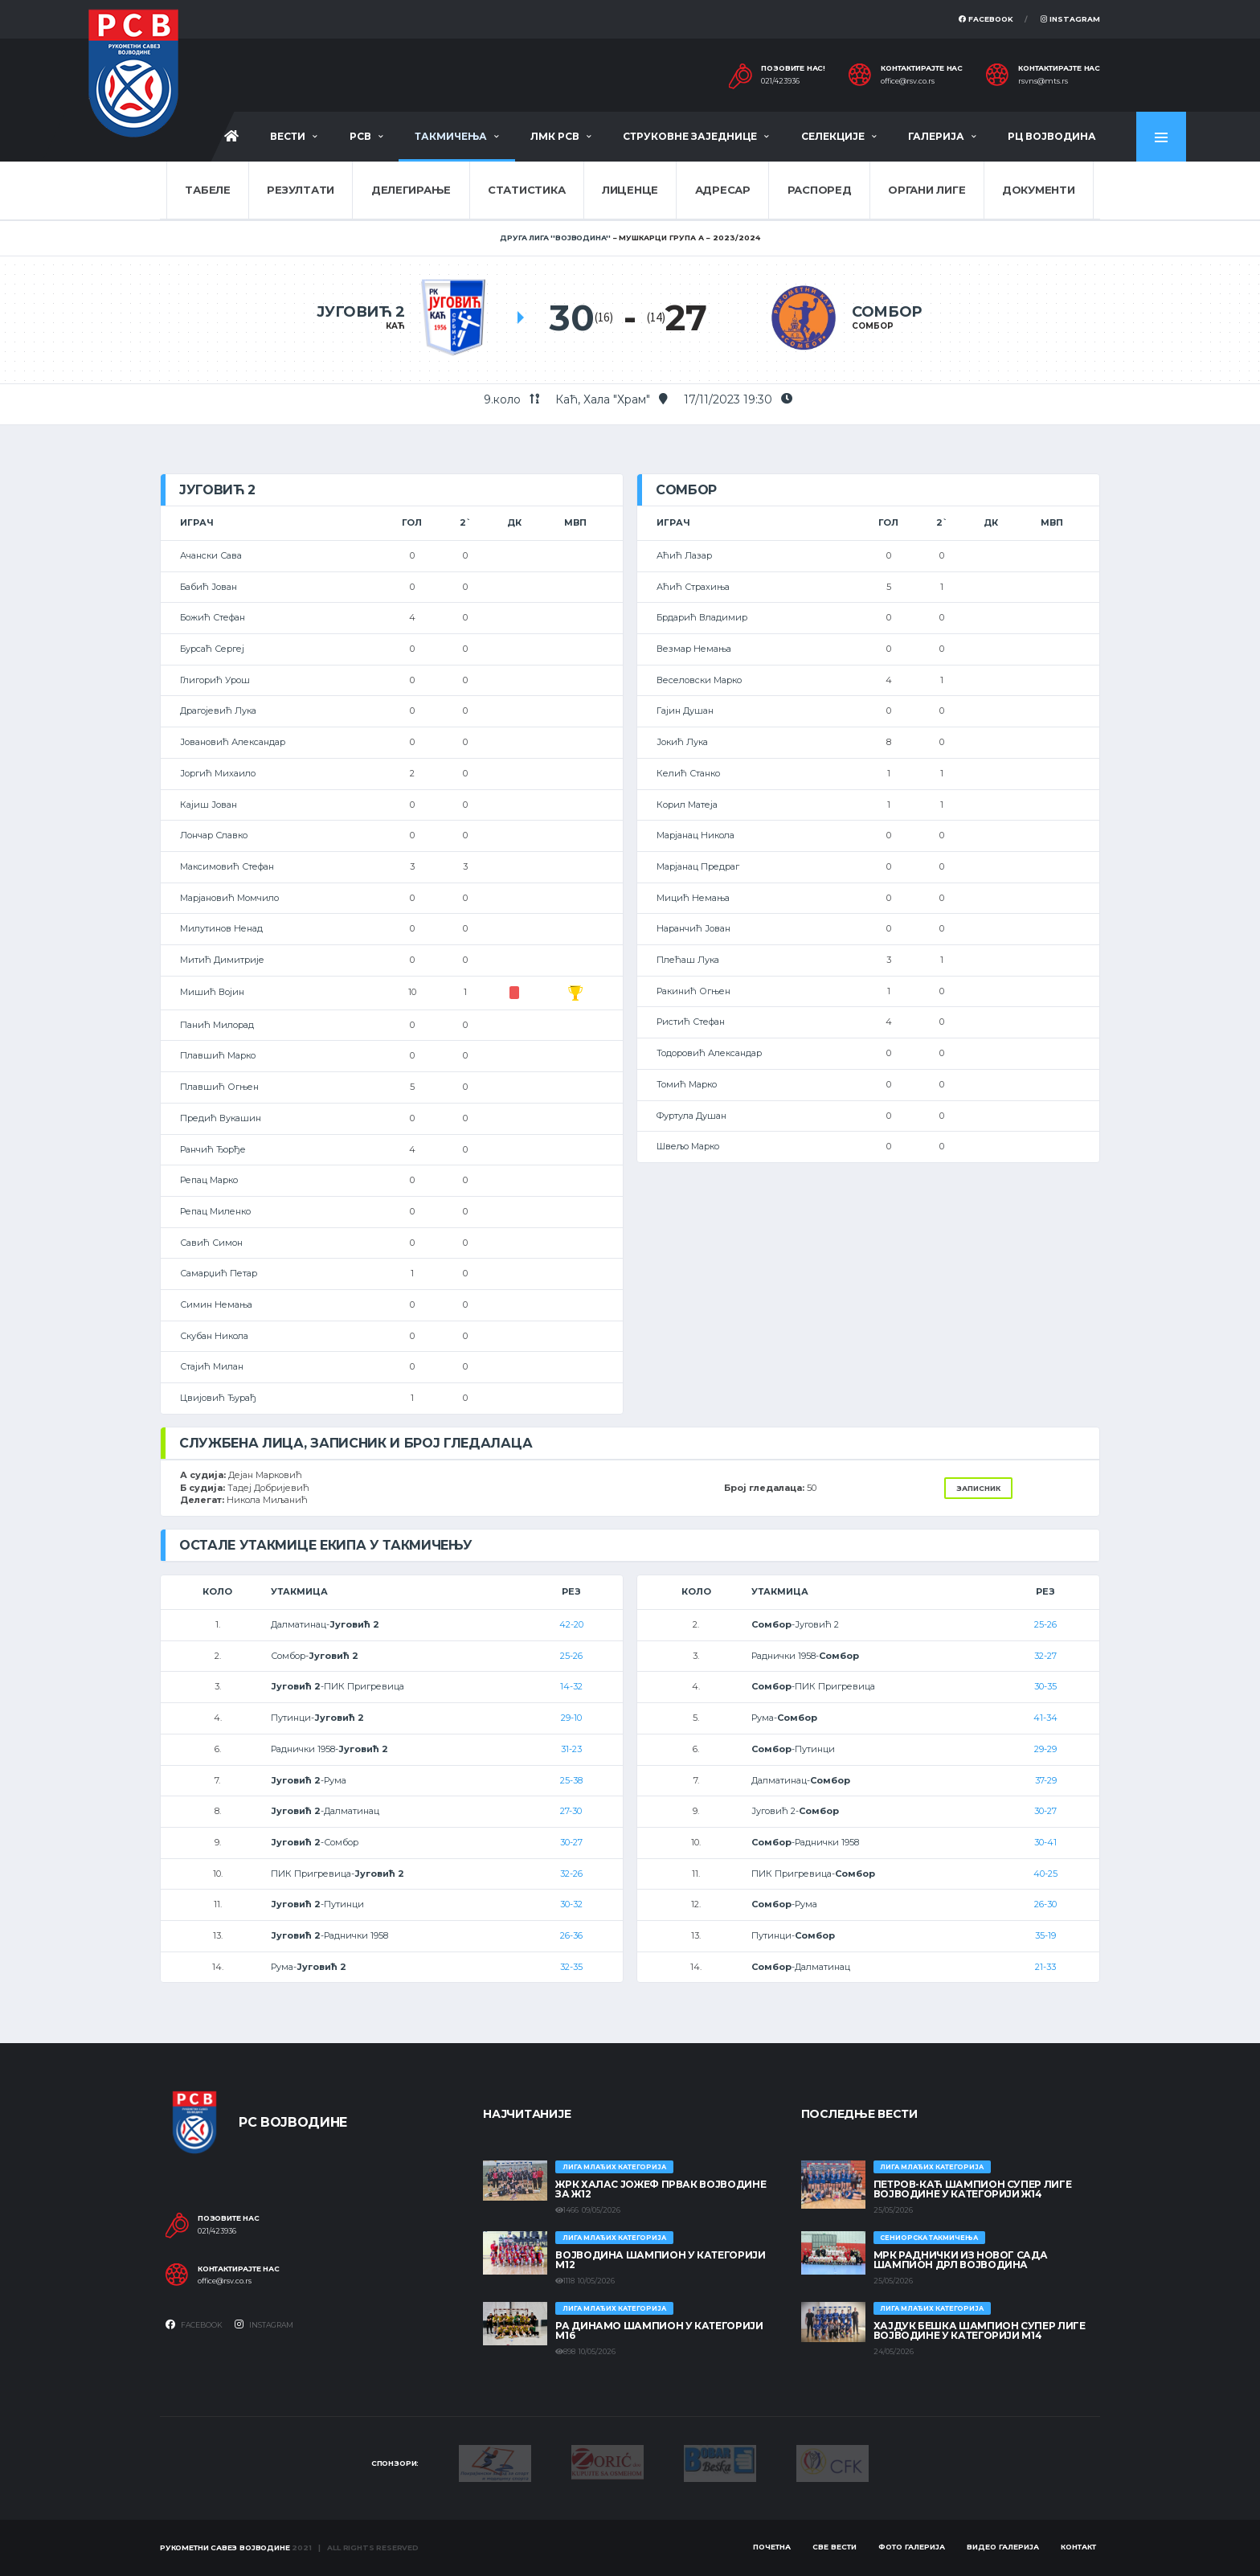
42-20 (571, 1624)
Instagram (1070, 18)
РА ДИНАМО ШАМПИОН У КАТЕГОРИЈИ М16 (659, 2330)
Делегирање (411, 189)
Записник (978, 1488)
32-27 (1045, 1655)
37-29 (1046, 1780)
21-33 (1045, 1966)
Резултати (300, 189)
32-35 (571, 1966)
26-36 (571, 1935)
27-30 (571, 1810)
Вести (287, 136)
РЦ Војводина (1052, 136)
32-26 (571, 1873)
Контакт (1078, 2546)
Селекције (833, 136)
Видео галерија (1003, 2546)
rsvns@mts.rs (1043, 81)
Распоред (820, 189)
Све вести (834, 2546)
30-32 (571, 1904)
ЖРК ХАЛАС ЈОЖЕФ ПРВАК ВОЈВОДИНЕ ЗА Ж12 (660, 2189)
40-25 (1045, 1873)
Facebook (986, 18)
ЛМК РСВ (554, 136)
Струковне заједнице (690, 136)
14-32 (571, 1686)
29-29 (1045, 1749)
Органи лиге (926, 189)
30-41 (1045, 1842)
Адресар (723, 189)
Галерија (936, 136)
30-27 (571, 1842)
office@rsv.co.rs (908, 81)
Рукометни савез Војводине (225, 2547)
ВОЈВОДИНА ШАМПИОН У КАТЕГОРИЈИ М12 (660, 2260)
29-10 (571, 1717)
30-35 (1045, 1686)
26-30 (1045, 1904)
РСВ (360, 136)
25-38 (571, 1780)
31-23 (571, 1749)
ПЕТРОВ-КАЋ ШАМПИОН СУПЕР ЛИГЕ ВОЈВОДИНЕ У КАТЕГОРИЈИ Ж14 (972, 2189)
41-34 (1045, 1717)
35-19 (1045, 1935)
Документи (1038, 189)
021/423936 (780, 81)
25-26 (571, 1655)
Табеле (207, 189)
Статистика (526, 189)
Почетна (772, 2546)
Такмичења (451, 136)
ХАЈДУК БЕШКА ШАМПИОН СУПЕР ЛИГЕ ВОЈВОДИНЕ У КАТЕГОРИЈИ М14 (979, 2330)
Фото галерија (911, 2546)
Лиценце (630, 189)
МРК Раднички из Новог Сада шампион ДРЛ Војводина (960, 2260)
